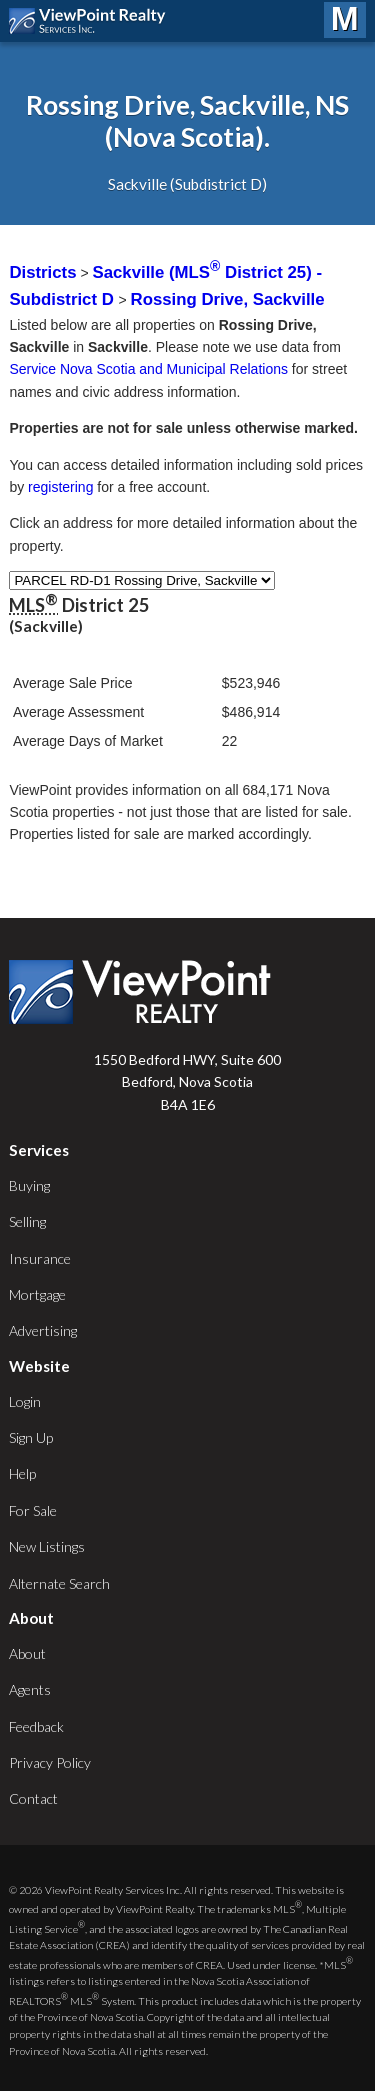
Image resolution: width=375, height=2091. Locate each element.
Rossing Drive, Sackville (228, 299)
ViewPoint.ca (92, 21)
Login (25, 1401)
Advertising (43, 1330)
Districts (42, 272)
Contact (33, 1798)
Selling (27, 1221)
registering (60, 487)
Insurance (40, 1258)
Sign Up (31, 1437)
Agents (30, 1689)
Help (22, 1473)
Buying (29, 1185)
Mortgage (37, 1294)
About (27, 1653)
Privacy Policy (50, 1762)
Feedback (36, 1726)
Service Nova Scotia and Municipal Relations (148, 369)
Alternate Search (59, 1583)
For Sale (33, 1510)
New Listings (47, 1546)
